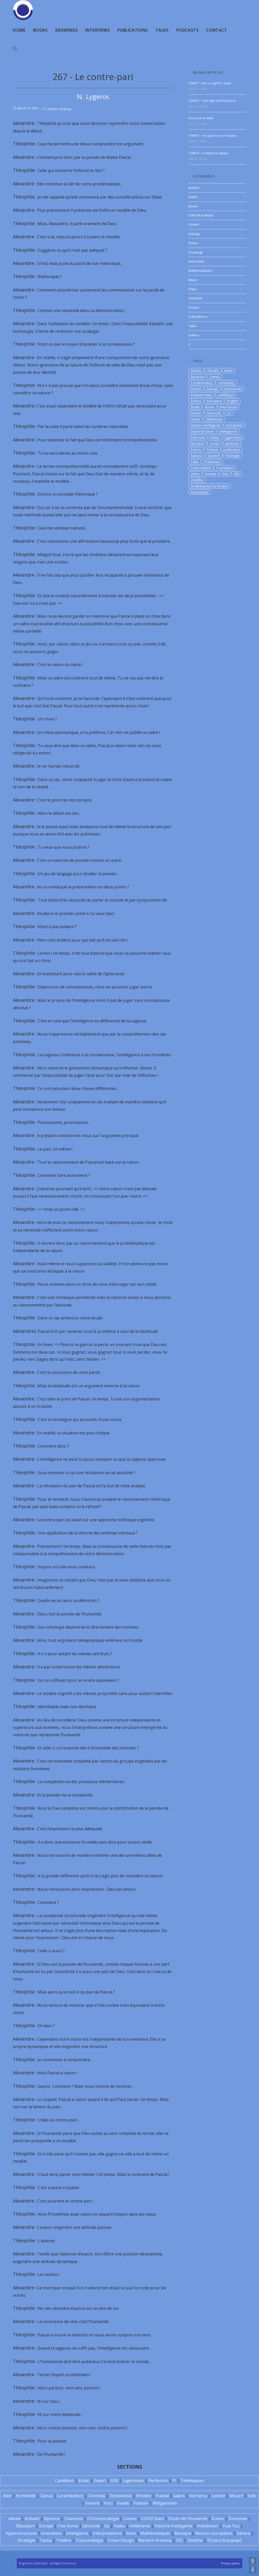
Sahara (196, 455)
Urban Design (120, 2540)
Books (193, 206)
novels (214, 443)
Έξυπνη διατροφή (224, 2540)
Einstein (143, 2496)
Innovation (51, 2533)
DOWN (252, 2569)
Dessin (196, 388)
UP (252, 2561)
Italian (215, 437)
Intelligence (228, 431)
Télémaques (192, 2480)
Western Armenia (154, 2540)
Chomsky (96, 2496)
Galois (179, 2496)
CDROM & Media (200, 215)
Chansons (73, 2518)
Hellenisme (214, 419)
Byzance (197, 376)
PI (174, 2480)
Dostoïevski (121, 2496)
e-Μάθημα (226, 395)
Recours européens (213, 2533)
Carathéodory (70, 2496)
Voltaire (140, 2503)
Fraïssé (162, 2496)
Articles (52, 109)
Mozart (236, 2496)
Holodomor (234, 425)
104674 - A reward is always (208, 153)
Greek (195, 419)
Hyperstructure (202, 431)
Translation (225, 467)
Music (192, 280)
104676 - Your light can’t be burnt (212, 101)
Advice (14, 2518)
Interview (198, 437)
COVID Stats (152, 2518)
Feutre (210, 407)
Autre (228, 370)
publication (231, 449)
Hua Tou (231, 2526)
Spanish (213, 455)
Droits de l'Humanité (187, 2518)
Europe (46, 2526)
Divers (193, 243)
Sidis (252, 2496)
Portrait (212, 449)
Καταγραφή (199, 492)
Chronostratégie (103, 2518)
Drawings (195, 252)
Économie (238, 2518)
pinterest (232, 443)
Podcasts (195, 298)
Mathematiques (200, 270)
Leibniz (218, 2496)
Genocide (213, 413)
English (232, 401)
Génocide (91, 2526)
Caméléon (64, 2480)
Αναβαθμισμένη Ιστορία (209, 486)
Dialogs (65, 109)
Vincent (210, 474)
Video (195, 474)
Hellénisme (139, 2526)
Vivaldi (123, 2503)
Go (229, 413)
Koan (131, 2533)
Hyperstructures (21, 2533)
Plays (192, 289)
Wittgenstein (165, 2503)
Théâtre (63, 2540)
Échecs (218, 2518)
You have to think (200, 118)
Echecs (196, 401)
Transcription (201, 467)
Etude (195, 407)
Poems (193, 307)
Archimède (26, 2496)
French (196, 413)
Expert (100, 2480)
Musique (197, 443)
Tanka (45, 2540)
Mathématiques (155, 2533)
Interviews (196, 261)
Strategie (232, 455)
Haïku (119, 2526)
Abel (7, 2496)
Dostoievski (233, 388)
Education (214, 401)
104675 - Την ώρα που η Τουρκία (212, 135)
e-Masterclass (201, 395)
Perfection (158, 2480)
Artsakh (213, 370)
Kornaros (198, 2496)
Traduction (212, 461)
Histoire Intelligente (206, 425)
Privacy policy (230, 2563)
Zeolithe (197, 480)
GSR (114, 2480)
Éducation (25, 2526)
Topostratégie (89, 2540)
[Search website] (15, 49)
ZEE (237, 474)
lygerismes (233, 437)
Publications (197, 316)
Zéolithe (195, 2540)
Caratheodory (201, 382)
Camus (214, 376)
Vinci (225, 474)
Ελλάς (84, 2480)
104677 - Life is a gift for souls (209, 83)
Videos (193, 335)
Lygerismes (133, 2480)
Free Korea (228, 407)
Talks (192, 326)
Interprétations (107, 2533)
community (226, 382)
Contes (193, 224)
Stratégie (26, 2540)
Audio (192, 196)
